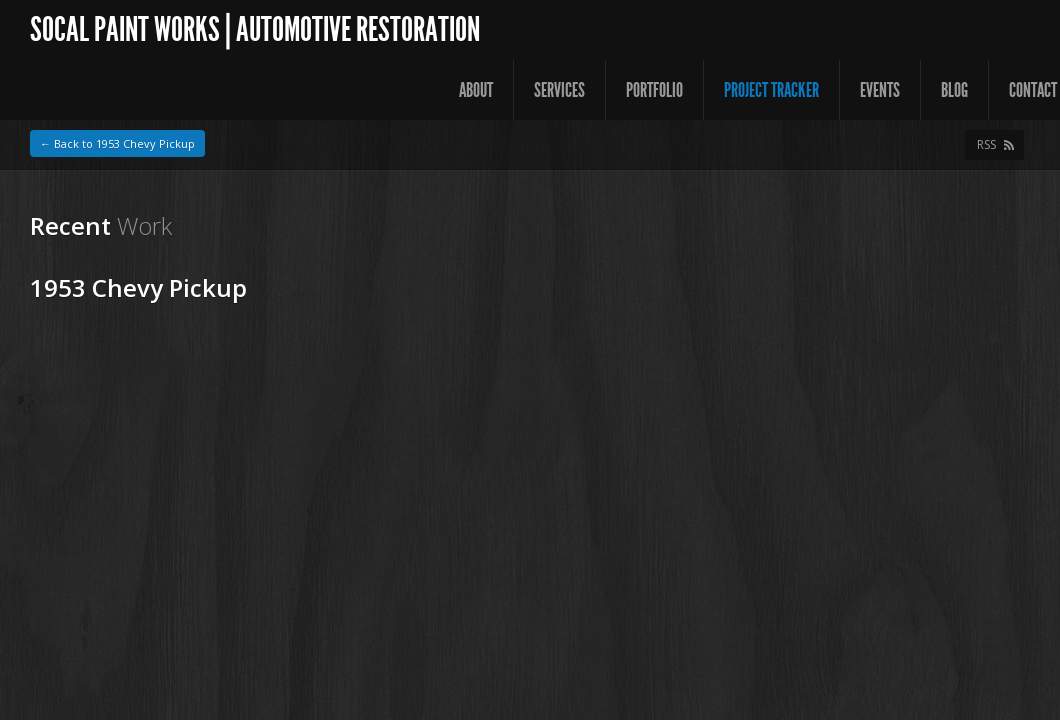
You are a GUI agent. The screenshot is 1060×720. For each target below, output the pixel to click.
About (476, 90)
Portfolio (654, 90)
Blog (954, 90)
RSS (986, 144)
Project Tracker (771, 90)
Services (559, 90)
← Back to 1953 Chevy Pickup (117, 143)
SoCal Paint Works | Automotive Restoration (255, 29)
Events (880, 90)
